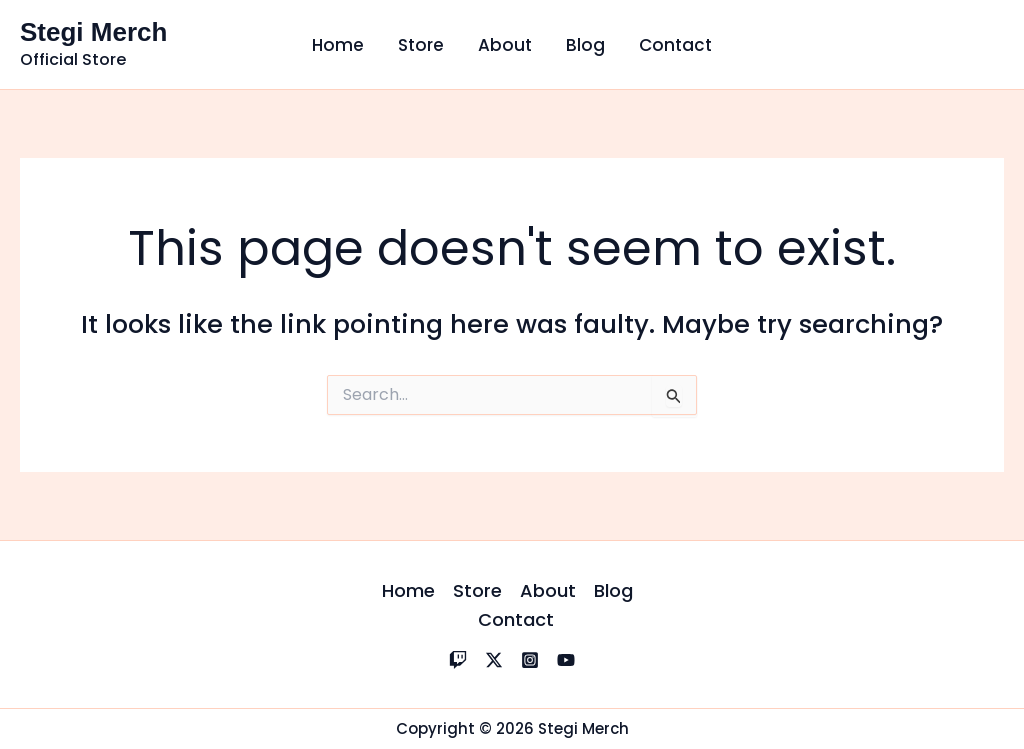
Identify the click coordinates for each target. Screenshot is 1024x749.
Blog (585, 45)
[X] (494, 660)
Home (338, 45)
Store (421, 45)
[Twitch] (458, 660)
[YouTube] (566, 660)
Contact (675, 45)
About (505, 45)
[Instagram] (530, 660)
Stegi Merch (93, 32)
